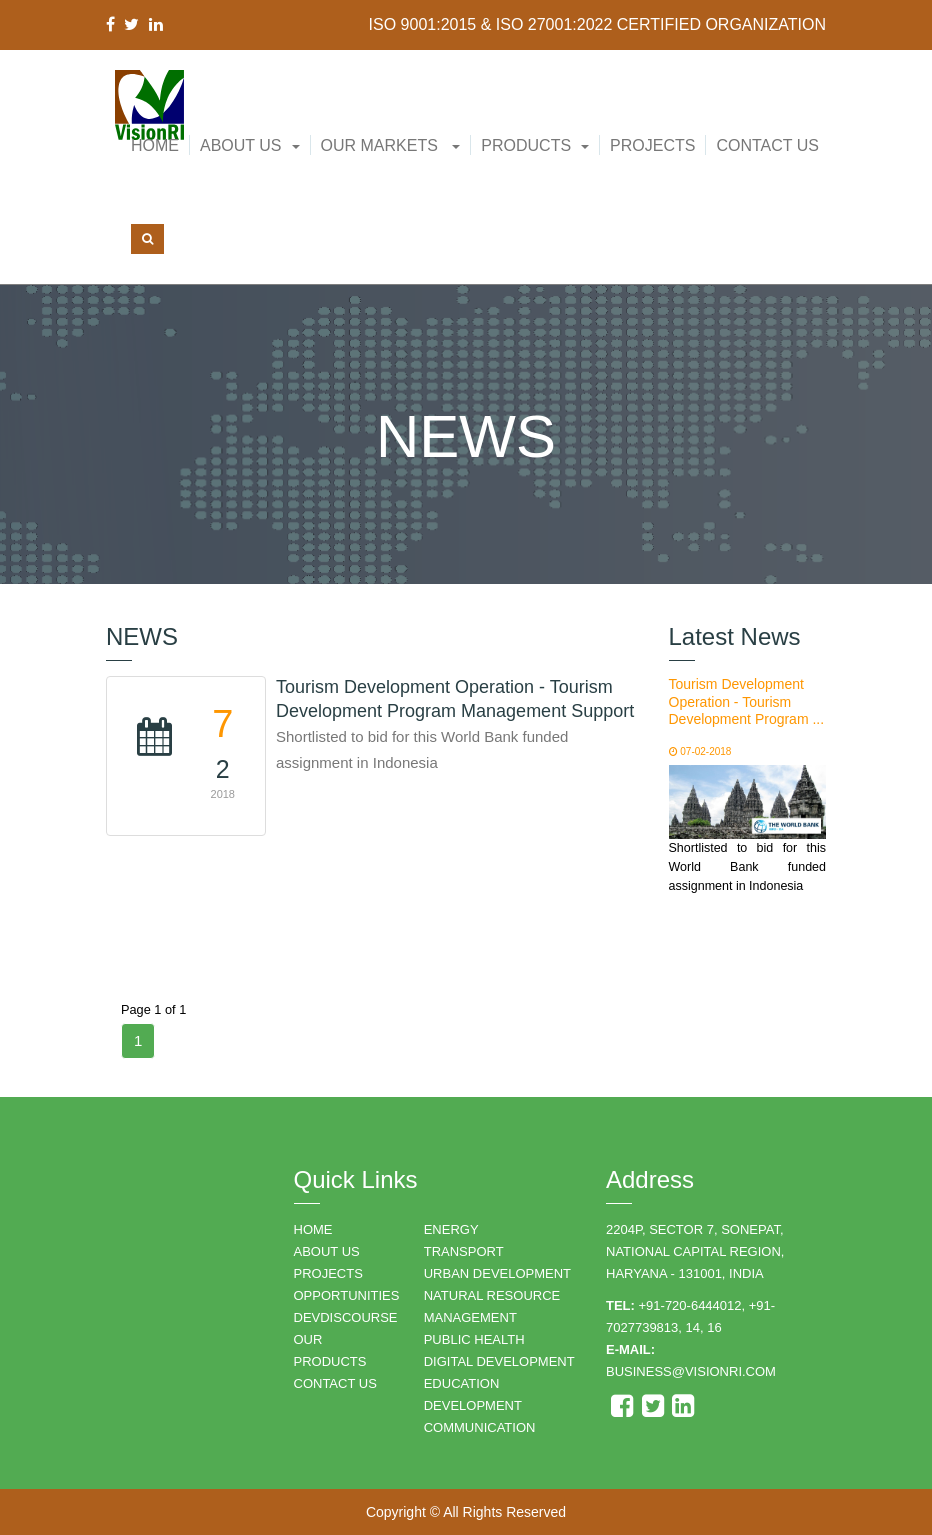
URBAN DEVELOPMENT (497, 1273)
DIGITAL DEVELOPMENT (499, 1361)
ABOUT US (327, 1251)
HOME (313, 1229)
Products (526, 145)
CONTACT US (335, 1383)
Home (155, 145)
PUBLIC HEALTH (474, 1339)
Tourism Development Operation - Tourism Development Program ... (747, 701)
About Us (241, 145)
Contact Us (767, 145)
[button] (250, 146)
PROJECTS (328, 1273)
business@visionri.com (691, 1371)
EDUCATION (462, 1383)
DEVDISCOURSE (346, 1317)
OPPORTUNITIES (347, 1295)
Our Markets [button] (391, 145)
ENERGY (451, 1229)
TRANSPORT (464, 1251)
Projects (652, 145)
